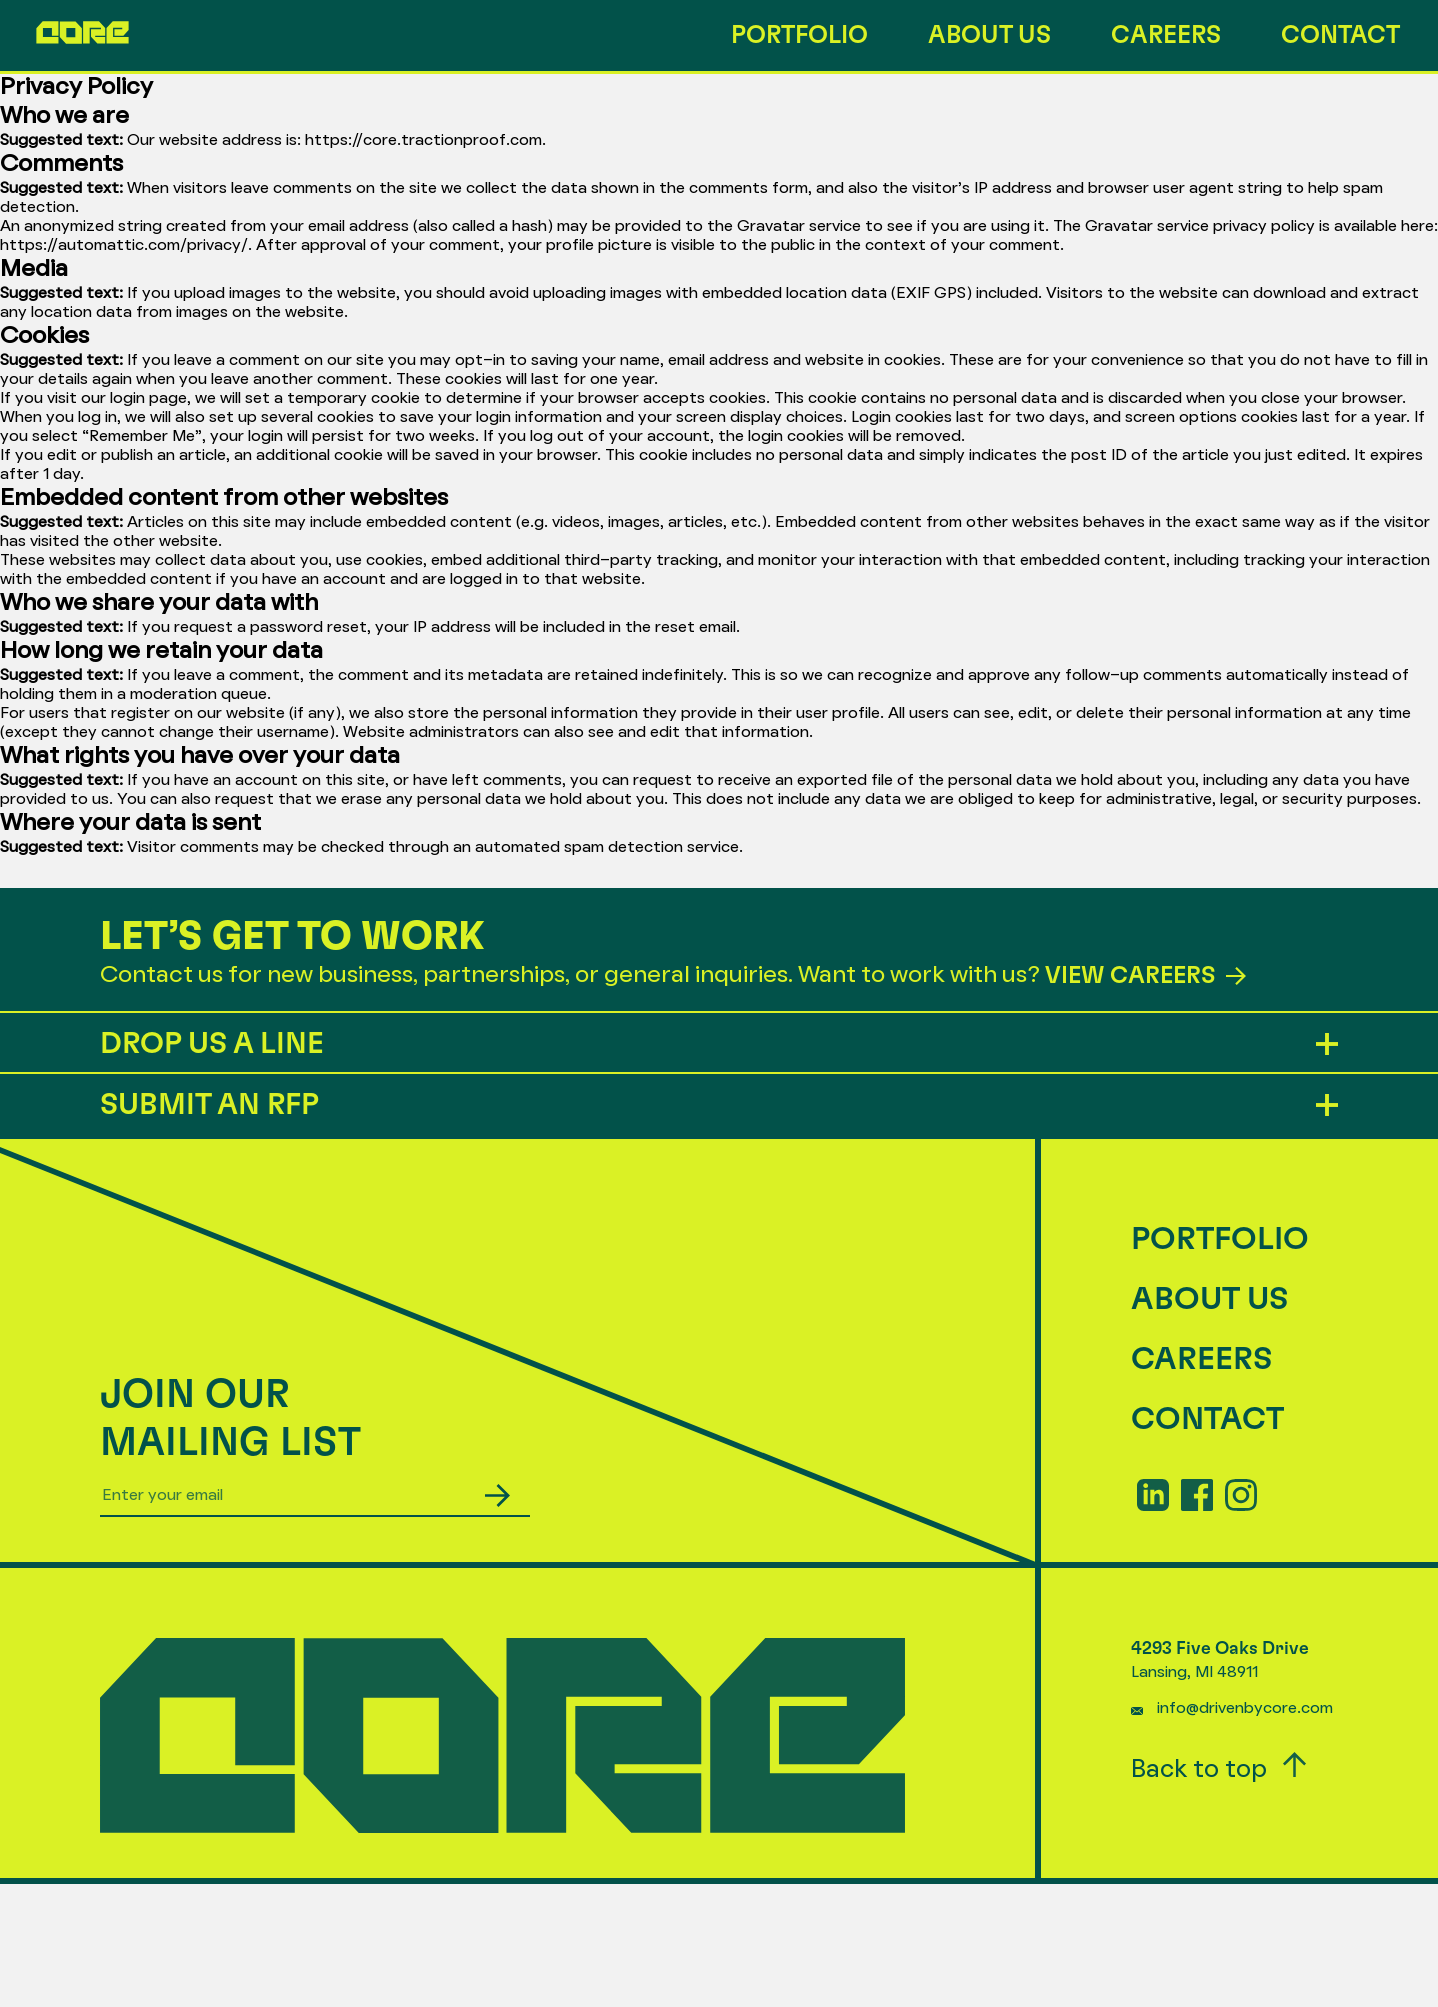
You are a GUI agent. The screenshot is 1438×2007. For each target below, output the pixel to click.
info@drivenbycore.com (1245, 1709)
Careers (1166, 35)
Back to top (1219, 1767)
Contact (1340, 35)
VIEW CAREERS (1145, 976)
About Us (989, 35)
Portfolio (799, 35)
